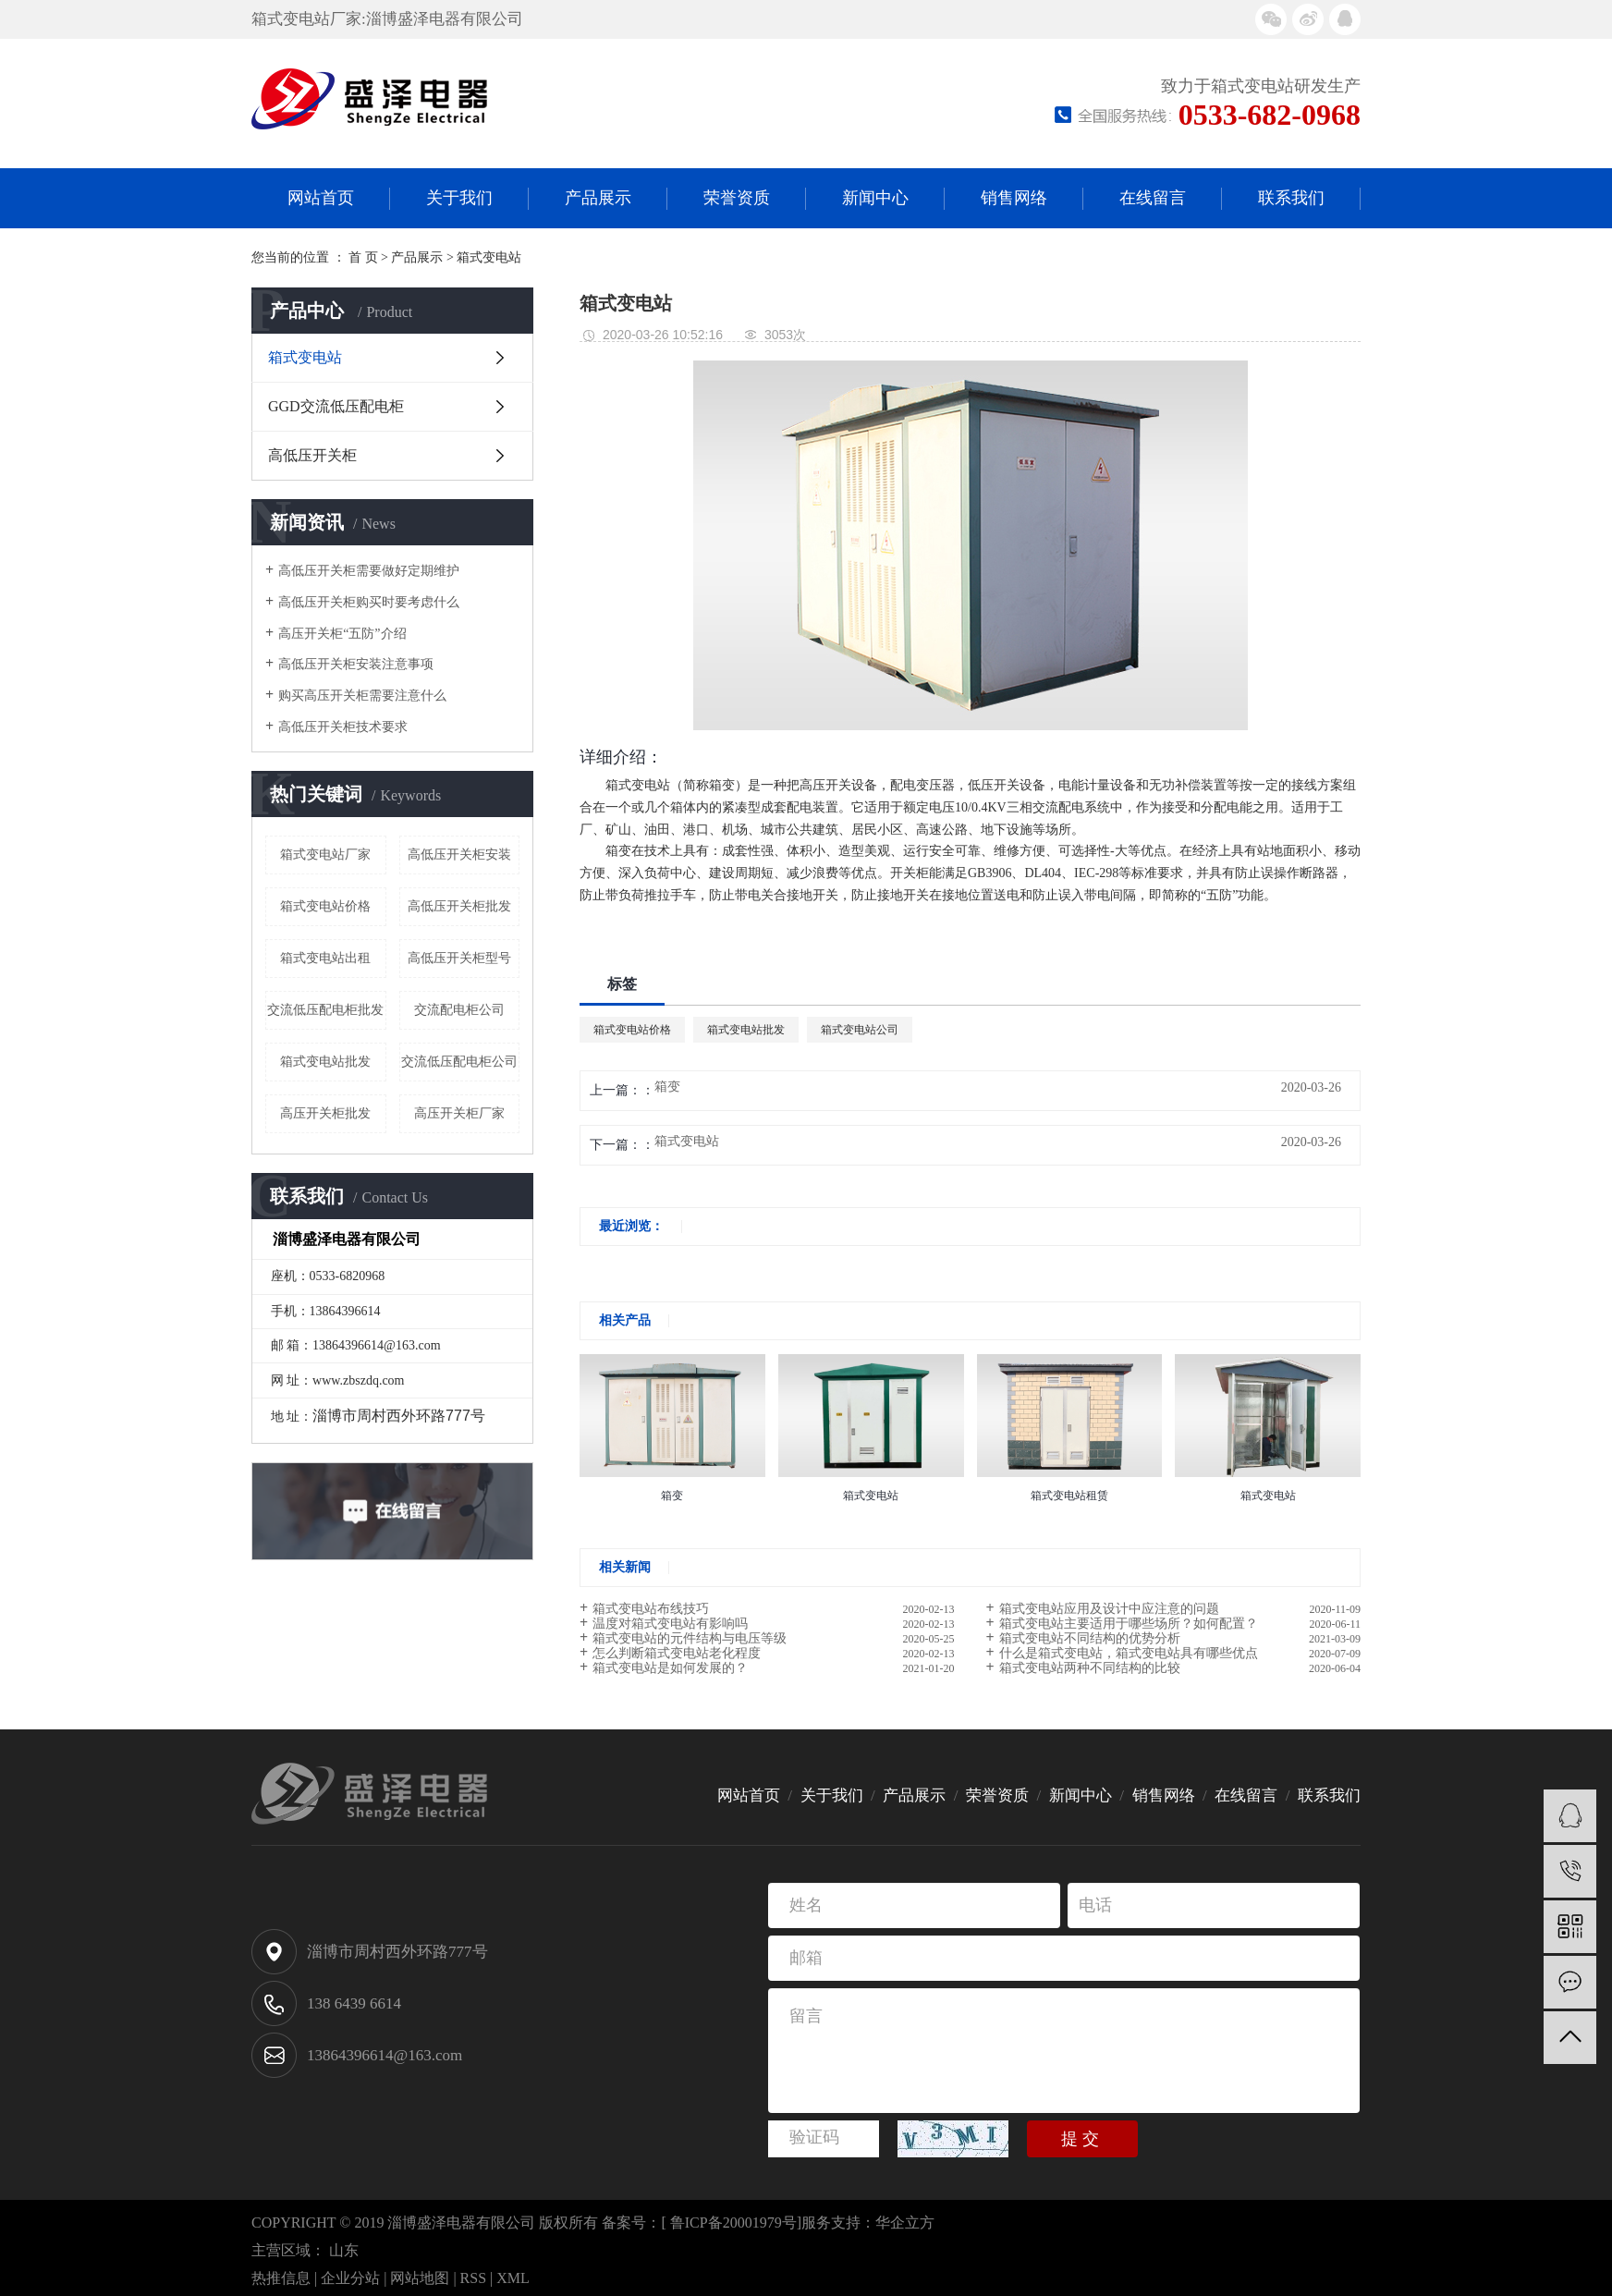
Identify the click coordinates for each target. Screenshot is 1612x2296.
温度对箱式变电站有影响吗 (670, 1623)
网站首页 (320, 198)
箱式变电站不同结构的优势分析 (1089, 1638)
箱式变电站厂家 (325, 854)
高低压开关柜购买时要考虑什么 (368, 602)
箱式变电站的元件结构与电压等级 (689, 1638)
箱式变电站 (489, 257)
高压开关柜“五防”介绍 (342, 634)
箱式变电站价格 (325, 906)
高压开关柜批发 (325, 1113)
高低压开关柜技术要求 (343, 727)
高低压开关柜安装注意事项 (356, 664)
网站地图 (419, 2278)
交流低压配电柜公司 (459, 1062)
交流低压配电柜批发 (325, 1010)
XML (513, 2278)
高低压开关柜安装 (459, 854)
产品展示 (598, 198)
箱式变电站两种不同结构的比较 (1089, 1668)
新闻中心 (875, 198)
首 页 (363, 257)
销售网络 (1014, 198)
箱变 (667, 1087)
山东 (344, 2250)
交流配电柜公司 (459, 1010)
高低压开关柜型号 (459, 958)
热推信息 (281, 2278)
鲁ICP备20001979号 (733, 2222)
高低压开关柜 (312, 455)
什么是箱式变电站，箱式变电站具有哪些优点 (1128, 1653)
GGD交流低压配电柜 (336, 406)
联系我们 (1291, 198)
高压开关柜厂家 (459, 1113)
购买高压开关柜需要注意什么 (362, 695)
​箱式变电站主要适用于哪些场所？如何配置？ (1128, 1623)
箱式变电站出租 (325, 958)
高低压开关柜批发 (459, 906)
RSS (473, 2278)
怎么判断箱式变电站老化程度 (676, 1653)
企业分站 (350, 2278)
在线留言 (1152, 198)
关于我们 (459, 198)
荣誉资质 (736, 198)
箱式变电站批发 (325, 1062)
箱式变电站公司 (859, 1029)
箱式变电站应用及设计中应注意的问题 (1109, 1609)
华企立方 (904, 2222)
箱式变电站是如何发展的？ (670, 1668)
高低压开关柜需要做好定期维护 (368, 571)
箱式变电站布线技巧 (650, 1609)
